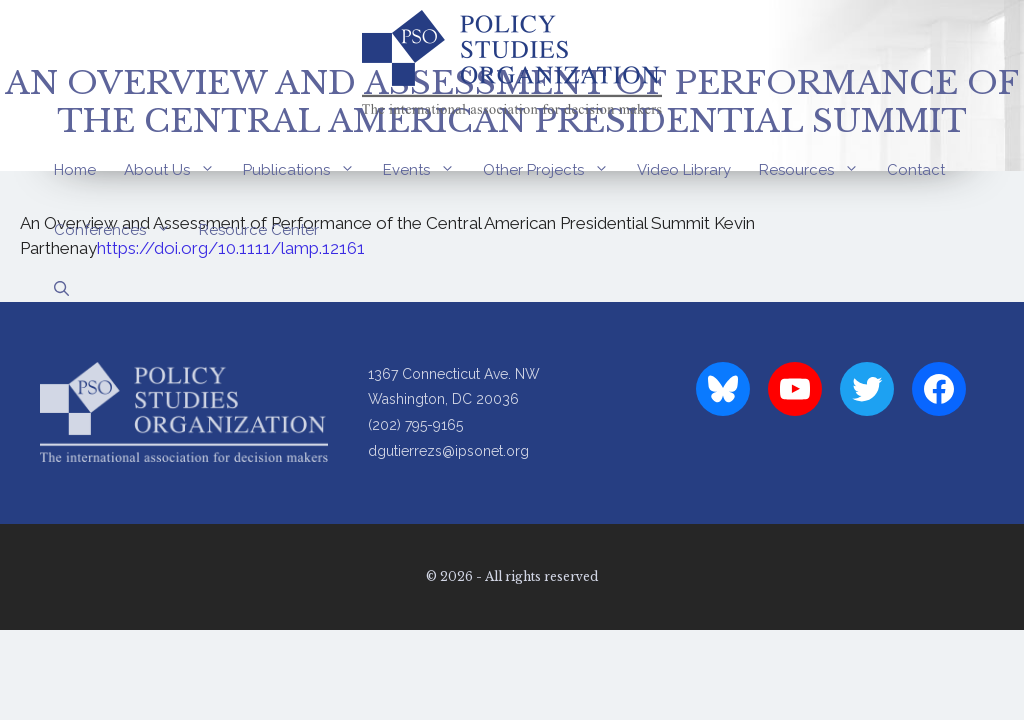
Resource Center (259, 230)
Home (75, 170)
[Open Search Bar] (61, 290)
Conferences (119, 230)
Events (426, 170)
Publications (306, 170)
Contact (916, 170)
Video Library (684, 170)
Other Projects (553, 170)
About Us (176, 170)
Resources (816, 170)
